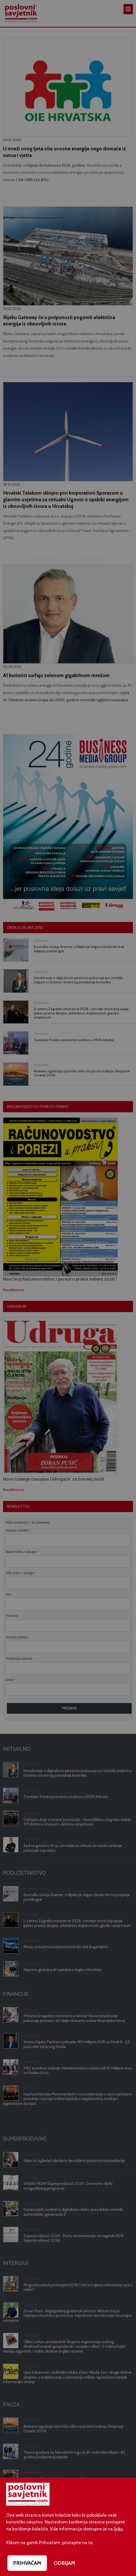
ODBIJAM (64, 2563)
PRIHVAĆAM (27, 2563)
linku (118, 2529)
